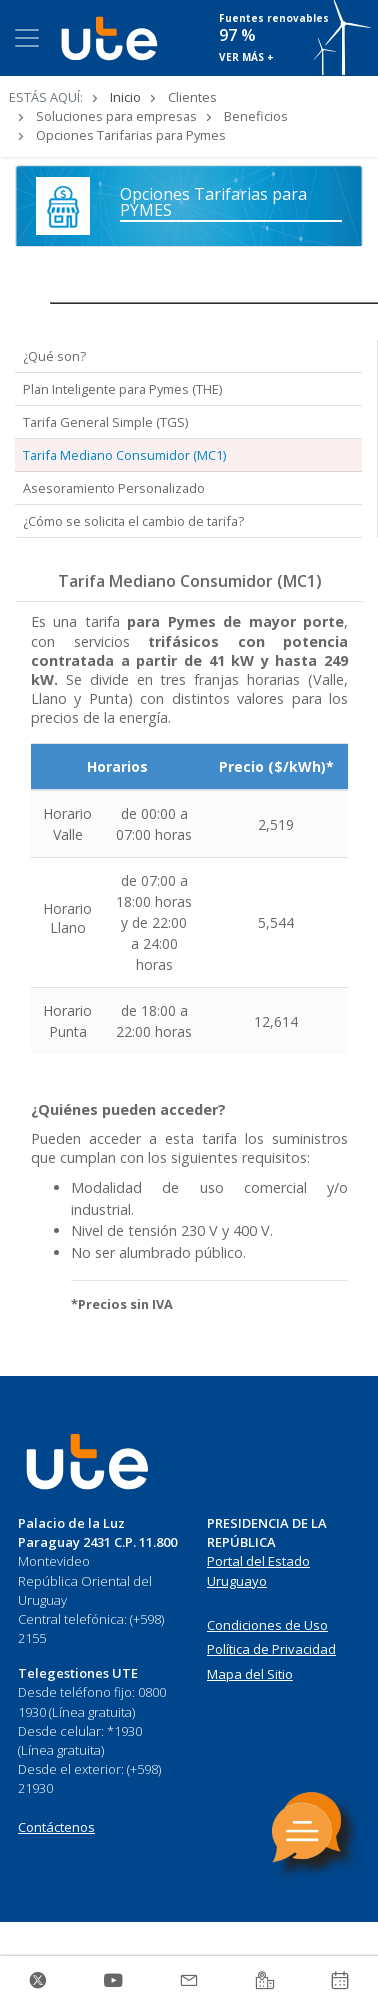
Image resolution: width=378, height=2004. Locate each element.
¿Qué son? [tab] (54, 356)
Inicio (125, 97)
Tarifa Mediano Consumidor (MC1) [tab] (124, 455)
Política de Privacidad (271, 1649)
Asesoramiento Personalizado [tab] (114, 488)
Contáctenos (56, 1827)
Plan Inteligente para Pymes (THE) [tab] (122, 389)
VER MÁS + (246, 57)
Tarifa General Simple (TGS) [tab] (105, 422)
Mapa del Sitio (250, 1674)
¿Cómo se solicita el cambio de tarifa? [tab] (133, 521)
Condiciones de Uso (267, 1625)
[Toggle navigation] (27, 38)
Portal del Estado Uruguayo (258, 1571)
